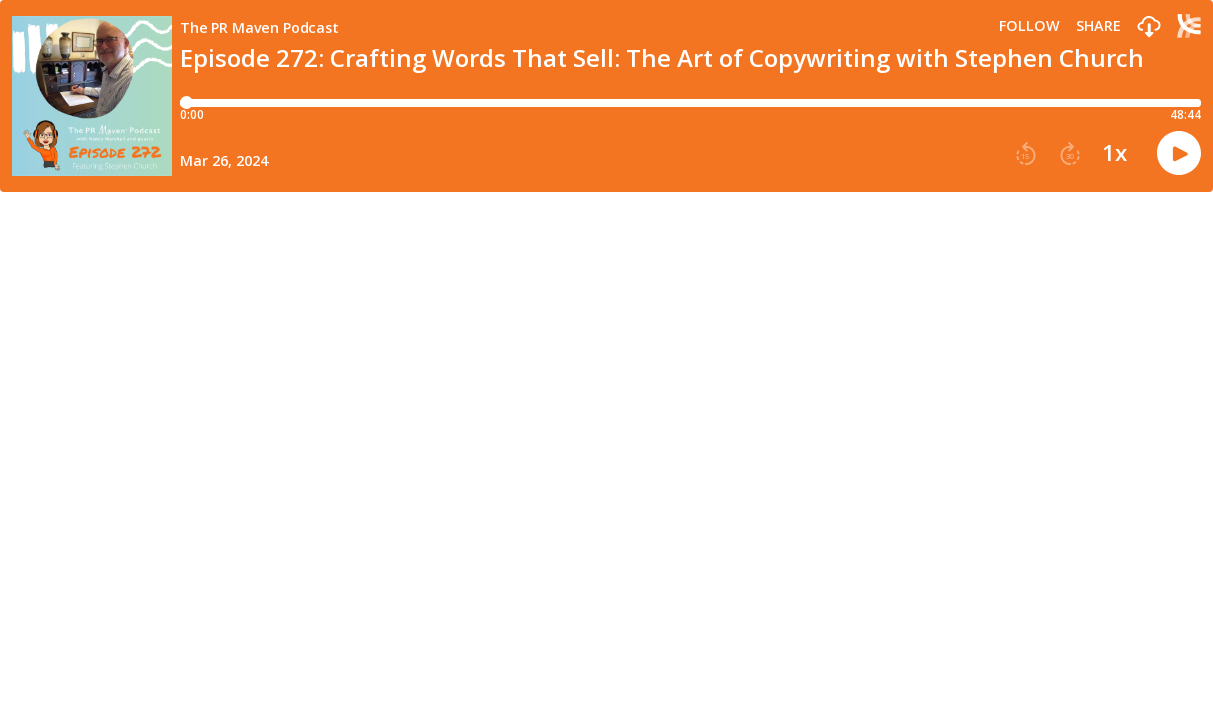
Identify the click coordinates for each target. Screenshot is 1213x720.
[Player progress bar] (690, 103)
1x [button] (1114, 153)
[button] (1149, 27)
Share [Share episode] (1098, 26)
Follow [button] (1029, 26)
